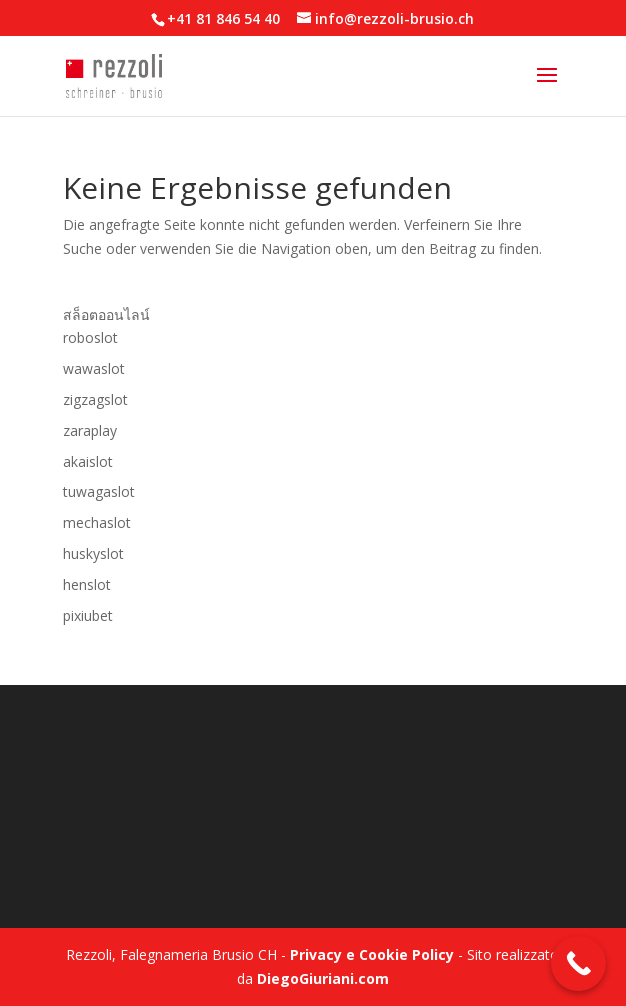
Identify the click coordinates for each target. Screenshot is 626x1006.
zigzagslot (95, 399)
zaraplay (90, 430)
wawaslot (94, 368)
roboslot (90, 337)
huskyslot (93, 553)
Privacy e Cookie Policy (372, 954)
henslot (87, 584)
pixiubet (88, 615)
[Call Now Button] (578, 963)
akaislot (88, 461)
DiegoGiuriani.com (323, 978)
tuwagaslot (99, 491)
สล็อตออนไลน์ (106, 314)
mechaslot (97, 522)
